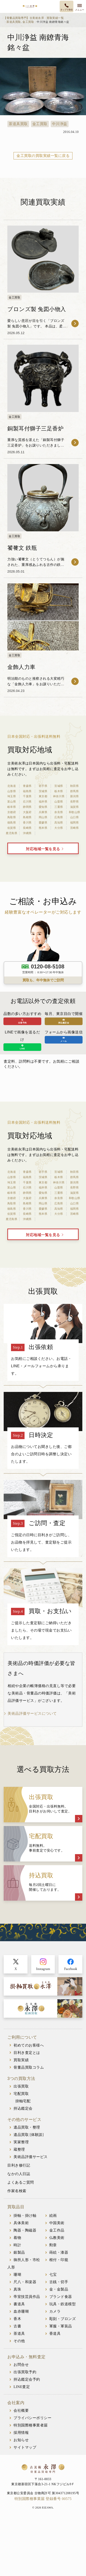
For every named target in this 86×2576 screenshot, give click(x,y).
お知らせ (21, 2468)
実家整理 (21, 2170)
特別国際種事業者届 (31, 2453)
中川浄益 (59, 124)
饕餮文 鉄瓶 (22, 548)
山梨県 (58, 801)
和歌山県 (74, 812)
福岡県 (74, 822)
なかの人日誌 (18, 2202)
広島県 (58, 817)
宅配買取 (21, 2121)
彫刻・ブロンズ (62, 2347)
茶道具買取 (18, 124)
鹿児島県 (11, 833)
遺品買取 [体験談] (29, 2162)
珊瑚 (17, 2302)
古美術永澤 (29, 6)
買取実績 (21, 2088)
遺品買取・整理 (27, 2155)
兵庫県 (43, 812)
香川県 (27, 822)
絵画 (53, 2243)
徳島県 (11, 822)
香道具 (55, 2361)
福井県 (43, 801)
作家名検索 (16, 2219)
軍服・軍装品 (60, 2354)
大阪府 (27, 812)
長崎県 (27, 827)
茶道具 (19, 2361)
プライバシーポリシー (32, 2446)
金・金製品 (58, 2317)
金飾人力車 (21, 667)
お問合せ (21, 2393)
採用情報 (21, 2461)
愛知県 (43, 807)
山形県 (11, 791)
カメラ (55, 2339)
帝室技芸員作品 (27, 2324)
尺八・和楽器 (25, 2310)
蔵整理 (19, 2177)
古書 (17, 2354)
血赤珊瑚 (21, 2339)
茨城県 (43, 791)
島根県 (27, 817)
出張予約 (22, 1033)
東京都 (43, 796)
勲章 (53, 2273)
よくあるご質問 (20, 2210)
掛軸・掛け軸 (25, 2243)
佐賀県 (11, 827)
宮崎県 (74, 827)
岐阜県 (11, 807)
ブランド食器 (60, 2324)
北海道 (11, 786)
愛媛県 (43, 822)
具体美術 (21, 2251)
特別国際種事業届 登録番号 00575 (43, 2527)
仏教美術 (56, 2265)
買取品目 (15, 2234)
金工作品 (56, 2258)
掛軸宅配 (23, 2129)
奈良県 (58, 812)
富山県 (11, 801)
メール (63, 1064)
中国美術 (56, 2251)
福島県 (27, 791)
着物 (17, 2265)
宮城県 (58, 786)
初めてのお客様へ (29, 2073)
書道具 (19, 2332)
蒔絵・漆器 (58, 2280)
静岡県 (27, 807)
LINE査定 (22, 2415)
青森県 (27, 786)
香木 (17, 2347)
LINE (22, 1072)
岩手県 (43, 786)
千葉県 (27, 796)
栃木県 (58, 791)
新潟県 (74, 796)
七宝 (53, 2302)
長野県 (74, 801)
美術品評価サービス (31, 2185)
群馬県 (74, 791)
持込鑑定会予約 (27, 2407)
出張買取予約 (25, 2400)
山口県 (74, 817)
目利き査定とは (27, 2080)
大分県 (58, 827)
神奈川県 (58, 796)
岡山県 (43, 817)
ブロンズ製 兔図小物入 (36, 309)
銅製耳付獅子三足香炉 (35, 429)
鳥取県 (11, 817)
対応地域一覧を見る (43, 849)
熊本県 (43, 827)
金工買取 (39, 124)
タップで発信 (66, 10)
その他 (19, 2369)
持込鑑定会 (64, 1033)
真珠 (17, 2317)
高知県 (58, 822)
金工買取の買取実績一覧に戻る (43, 156)
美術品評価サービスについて (32, 1741)
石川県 (27, 801)
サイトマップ (25, 2475)
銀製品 (19, 2280)
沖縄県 (27, 833)
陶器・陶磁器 (25, 2258)
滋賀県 (74, 807)
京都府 (11, 812)
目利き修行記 (18, 2193)
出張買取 (21, 2114)
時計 (17, 2273)
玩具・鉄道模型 (62, 2332)
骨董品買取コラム (29, 2095)
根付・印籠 (58, 2288)
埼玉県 (11, 796)
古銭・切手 (58, 2310)
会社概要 (21, 2439)
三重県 (58, 807)
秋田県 (74, 786)
